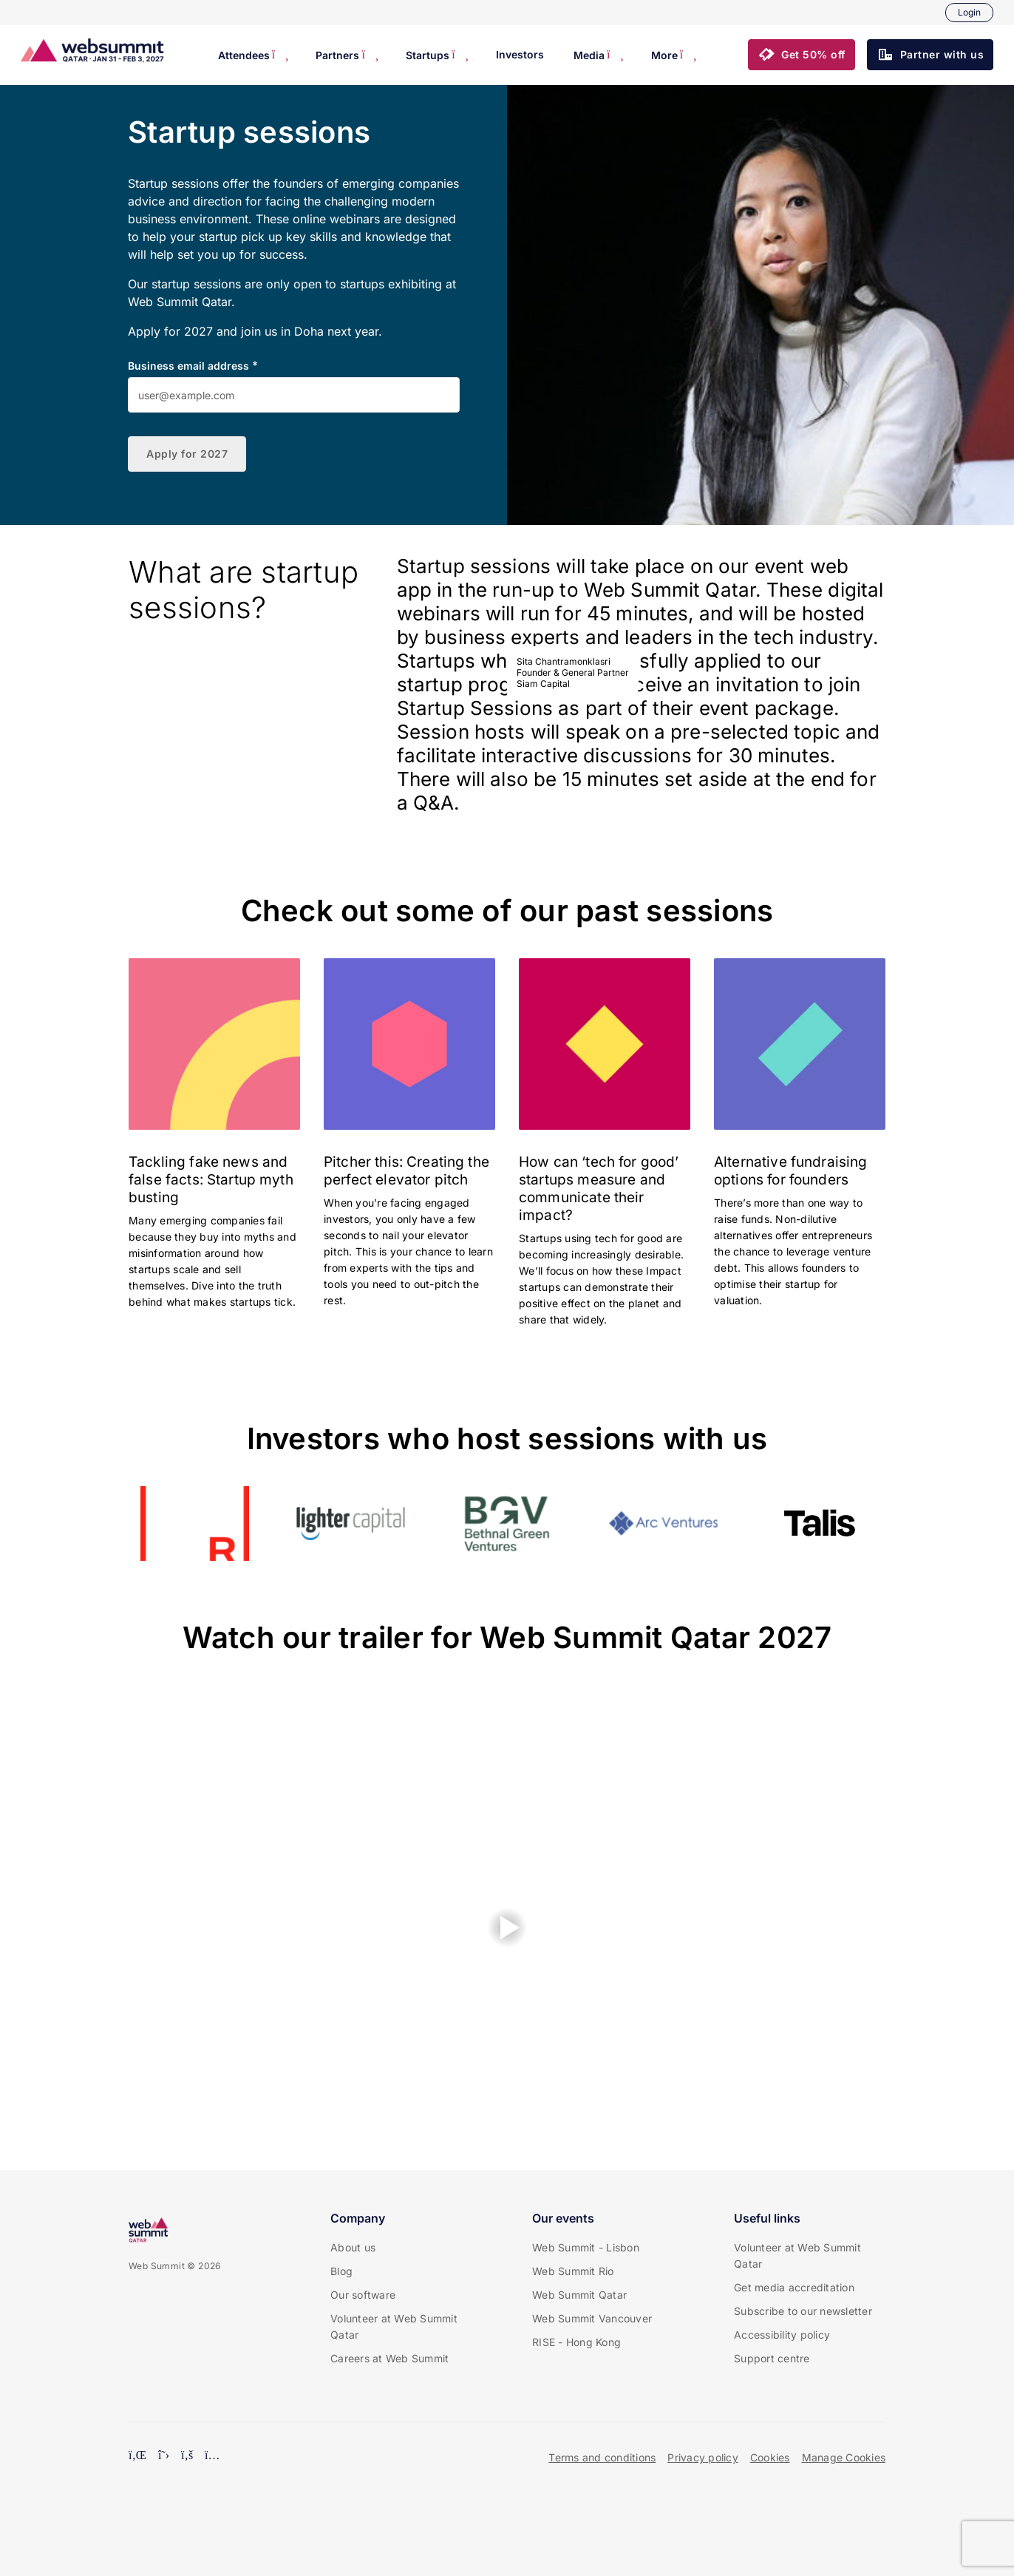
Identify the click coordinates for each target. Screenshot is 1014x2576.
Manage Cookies (844, 2457)
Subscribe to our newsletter (803, 2311)
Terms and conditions (602, 2457)
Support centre (772, 2358)
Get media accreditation (794, 2287)
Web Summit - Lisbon (585, 2247)
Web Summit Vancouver (592, 2318)
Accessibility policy (782, 2334)
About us (352, 2247)
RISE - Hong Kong (576, 2342)
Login (969, 12)
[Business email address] (294, 395)
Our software (362, 2294)
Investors (520, 54)
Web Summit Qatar (579, 2294)
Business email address (188, 366)
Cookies (770, 2457)
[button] (801, 54)
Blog (341, 2271)
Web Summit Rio (573, 2271)
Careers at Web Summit (389, 2358)
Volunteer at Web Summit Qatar (393, 2326)
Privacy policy (702, 2457)
